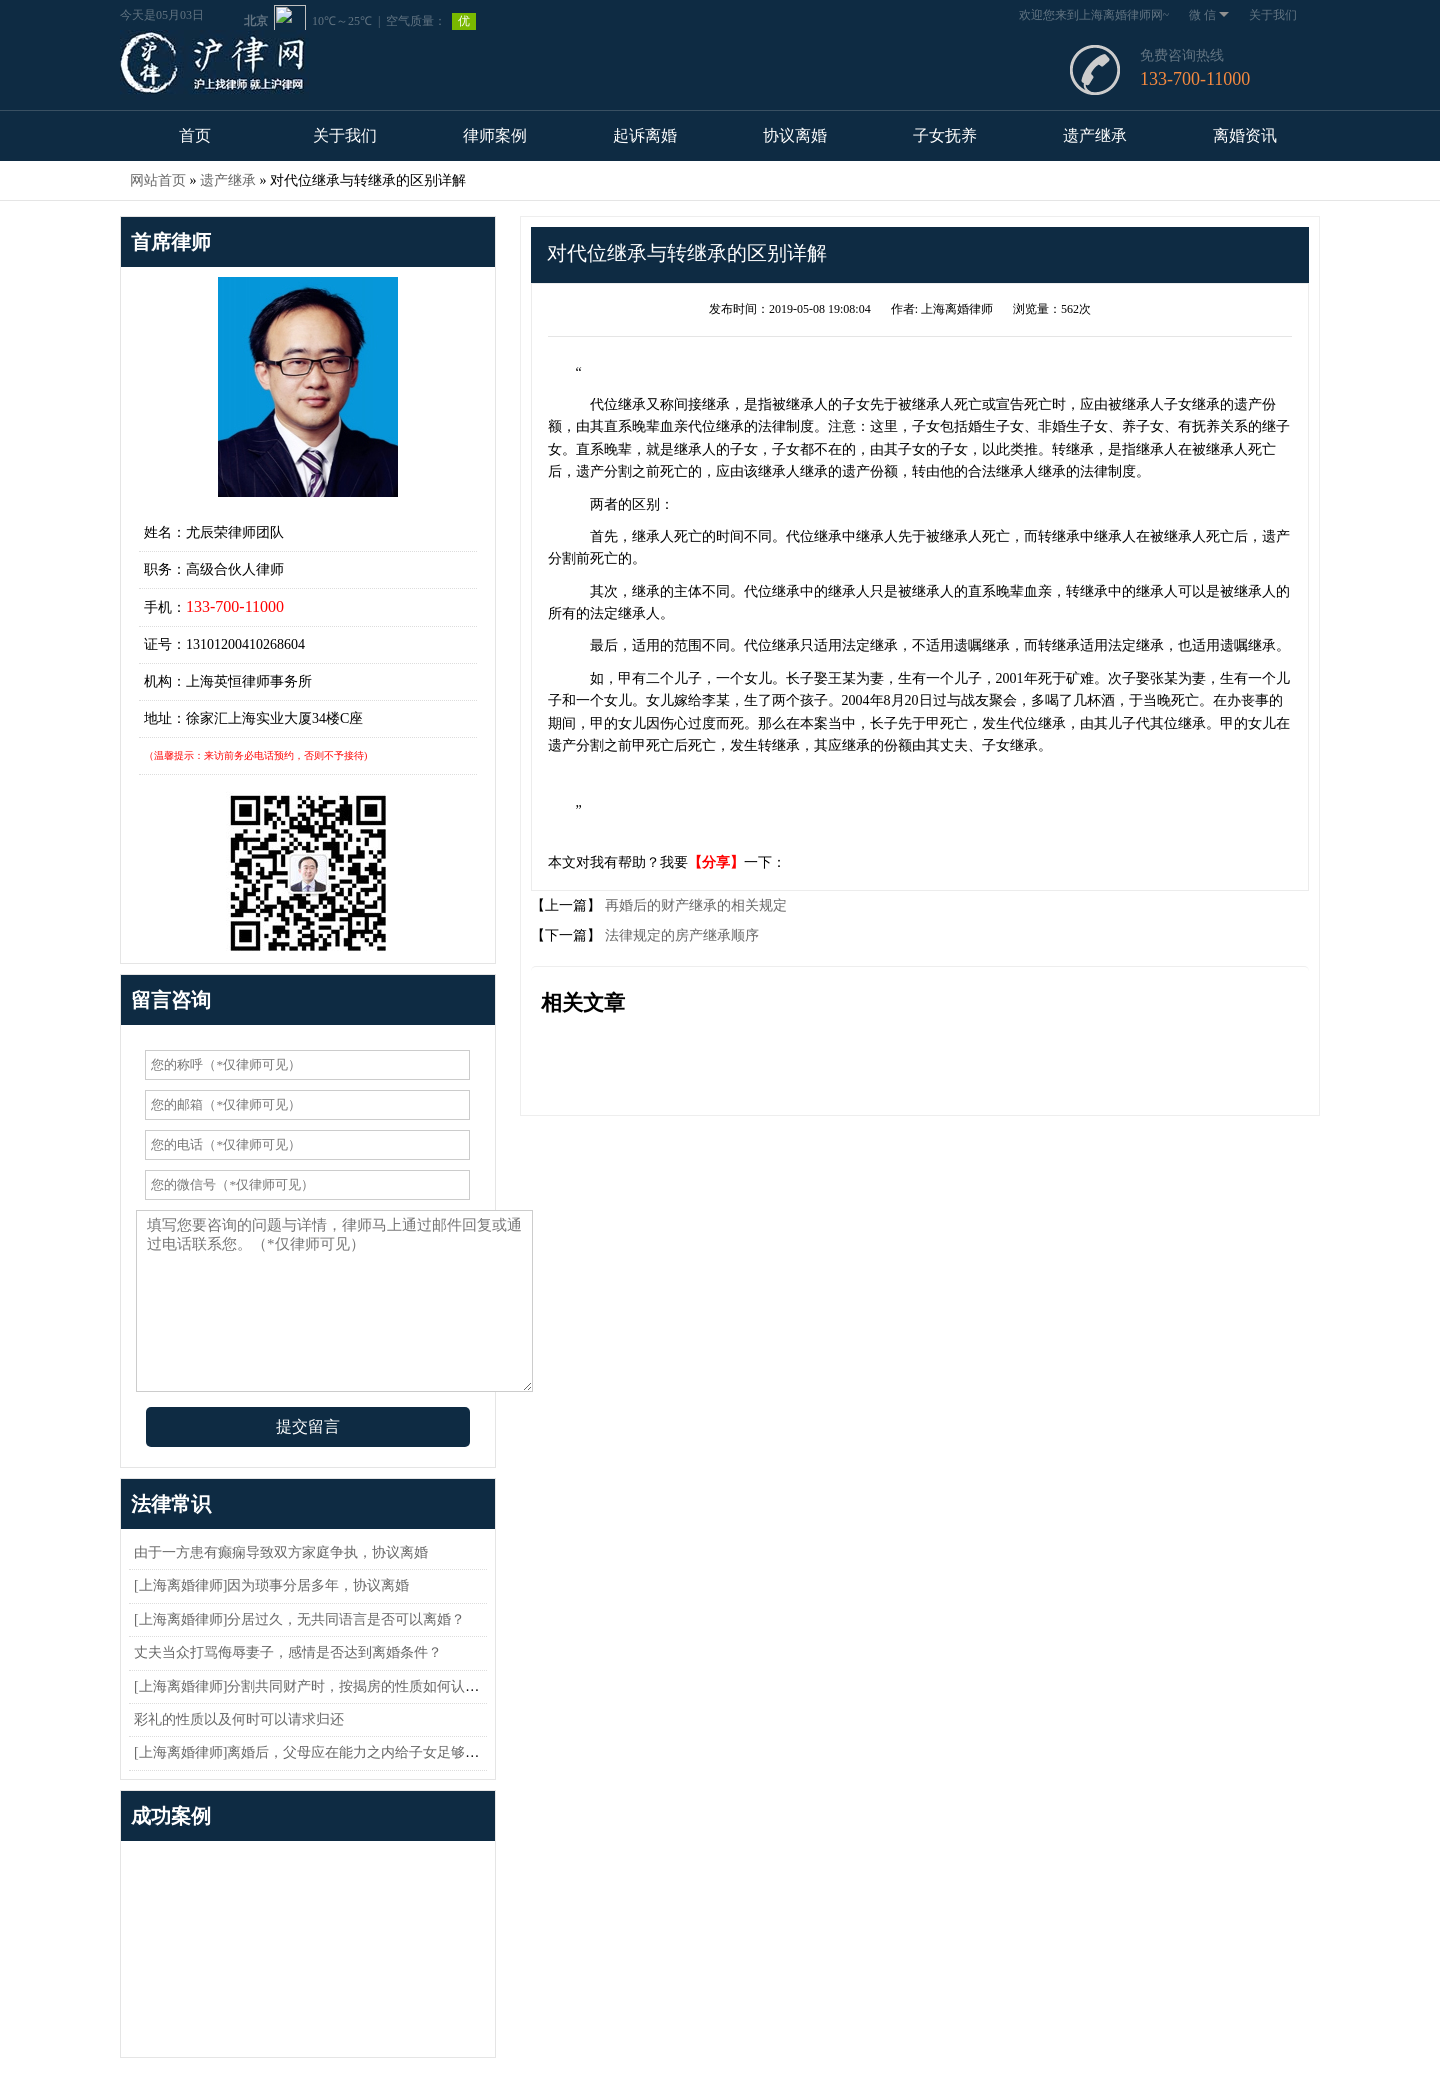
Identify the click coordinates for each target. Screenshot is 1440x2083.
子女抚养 (945, 135)
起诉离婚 (645, 135)
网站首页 (158, 180)
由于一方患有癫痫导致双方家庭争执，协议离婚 (281, 1552)
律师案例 (495, 135)
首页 (195, 135)
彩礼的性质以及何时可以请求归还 (239, 1719)
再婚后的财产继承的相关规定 (694, 905)
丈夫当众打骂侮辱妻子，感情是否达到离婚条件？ (288, 1652)
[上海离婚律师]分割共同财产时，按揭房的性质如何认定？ (313, 1686)
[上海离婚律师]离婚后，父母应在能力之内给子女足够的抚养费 (327, 1752)
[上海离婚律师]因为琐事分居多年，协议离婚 (271, 1585)
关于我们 (1273, 15)
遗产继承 (1095, 135)
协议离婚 (795, 135)
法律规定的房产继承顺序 (680, 935)
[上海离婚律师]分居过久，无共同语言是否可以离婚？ (299, 1619)
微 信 (1209, 15)
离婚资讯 (1245, 135)
